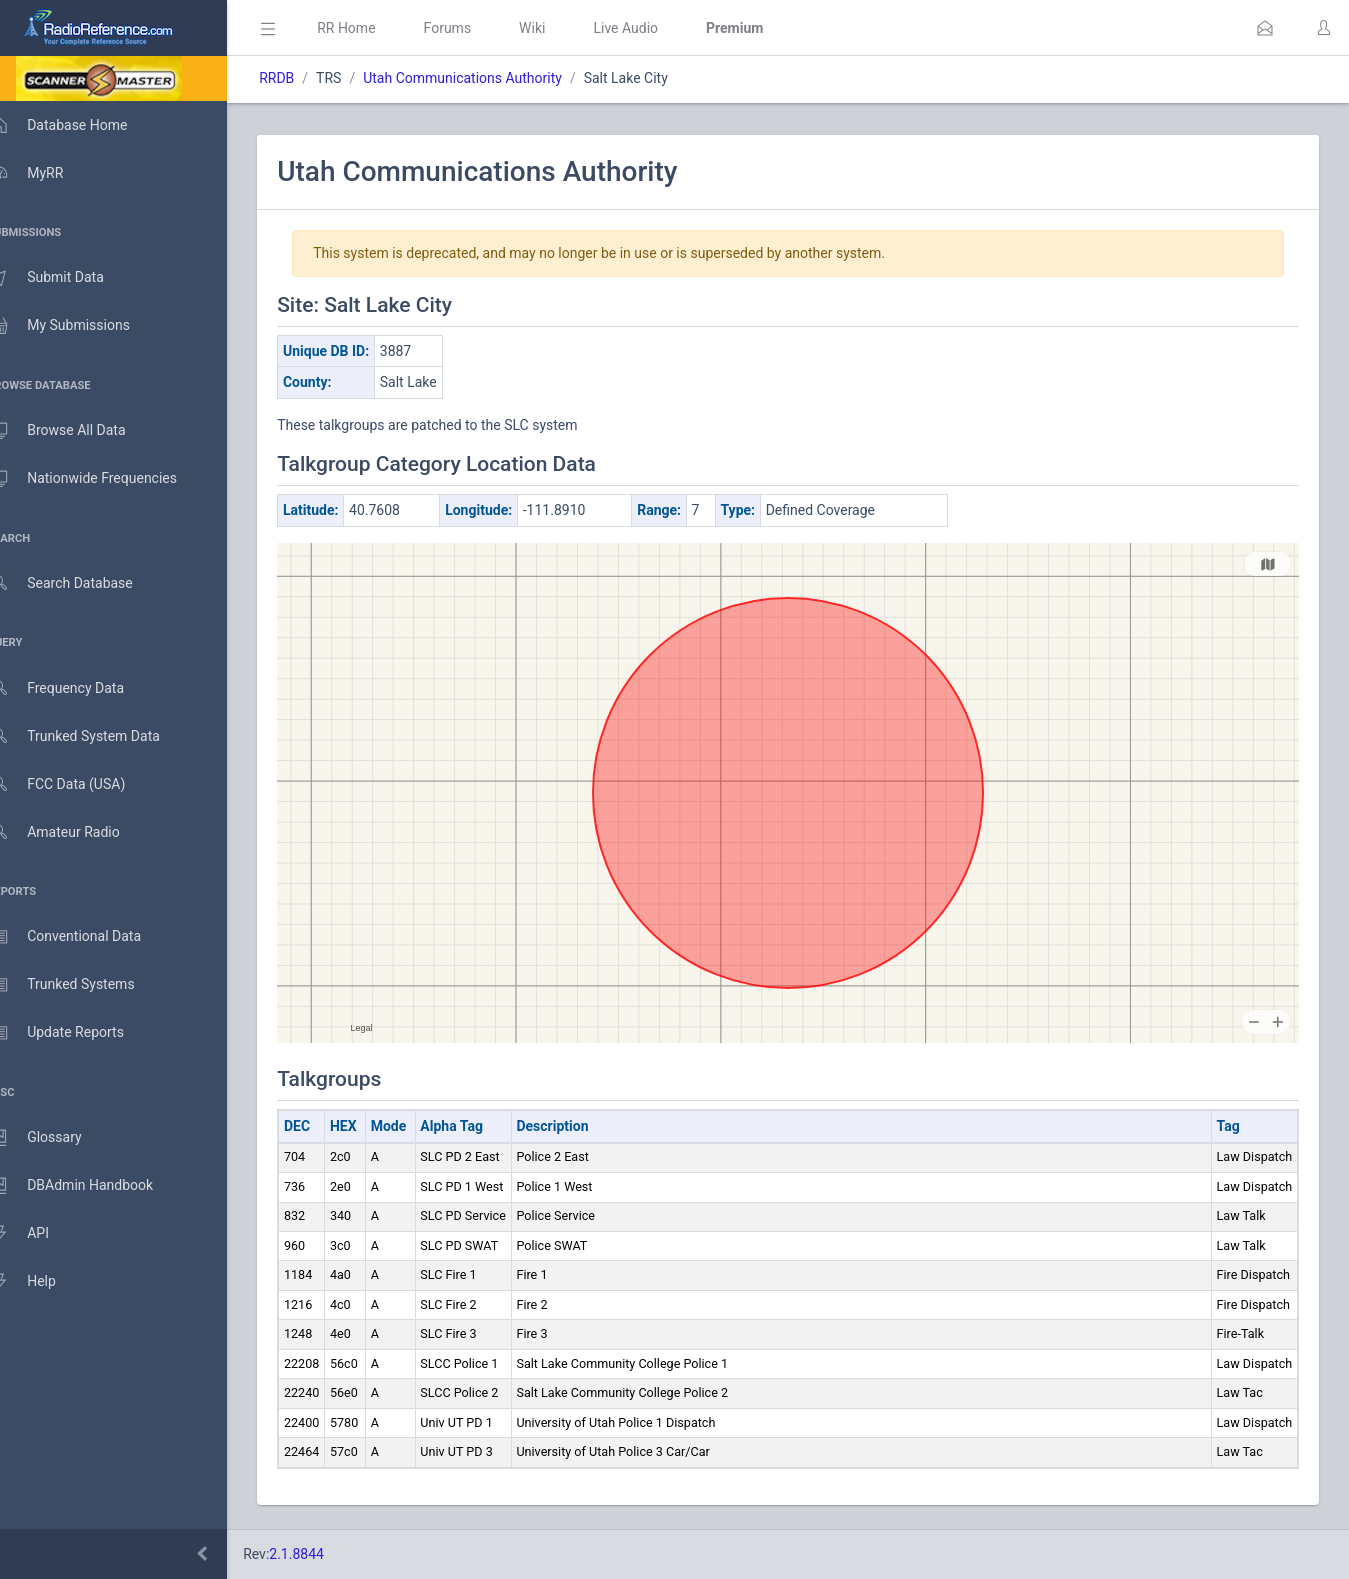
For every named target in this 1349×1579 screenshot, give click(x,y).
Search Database (81, 583)
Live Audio (654, 28)
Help (42, 1282)
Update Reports (76, 1033)
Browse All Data (77, 431)
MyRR (46, 173)
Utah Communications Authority (491, 78)
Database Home (78, 125)
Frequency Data (76, 688)
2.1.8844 (325, 1554)
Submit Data (66, 278)
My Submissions (79, 326)
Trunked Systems (81, 985)
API (39, 1234)
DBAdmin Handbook (91, 1186)
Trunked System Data (94, 736)
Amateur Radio (74, 832)
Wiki (561, 28)
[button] (1265, 28)
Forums (476, 28)
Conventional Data (85, 937)
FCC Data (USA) (77, 784)
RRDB (305, 78)
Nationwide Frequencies (103, 479)
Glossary (55, 1138)
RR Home (375, 28)
